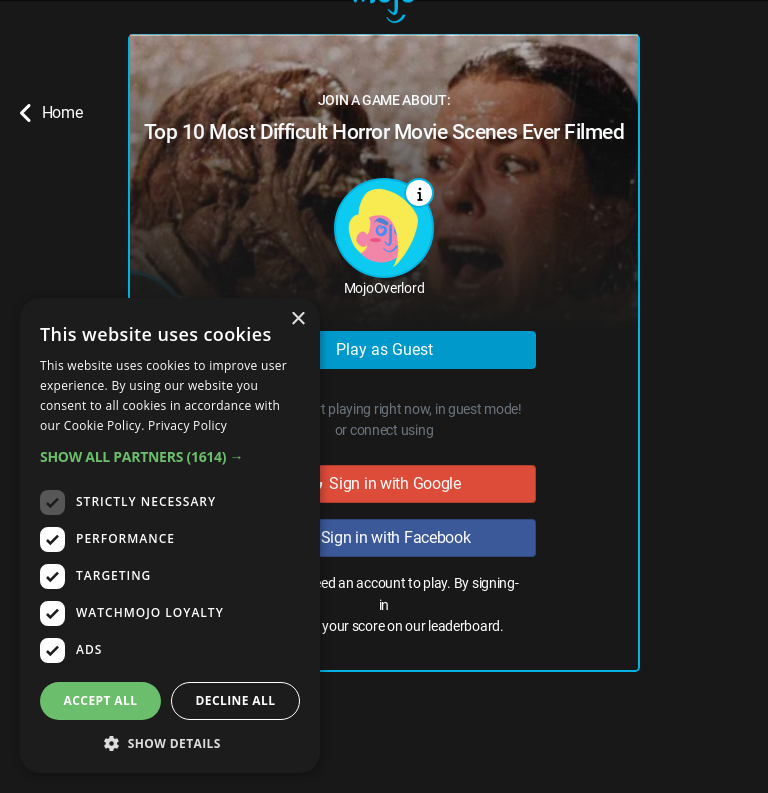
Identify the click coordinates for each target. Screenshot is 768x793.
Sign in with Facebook (383, 537)
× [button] (297, 319)
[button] (170, 456)
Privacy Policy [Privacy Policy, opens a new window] (187, 425)
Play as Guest (384, 349)
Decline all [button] (236, 700)
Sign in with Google (384, 483)
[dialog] (170, 535)
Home (51, 113)
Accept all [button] (101, 700)
